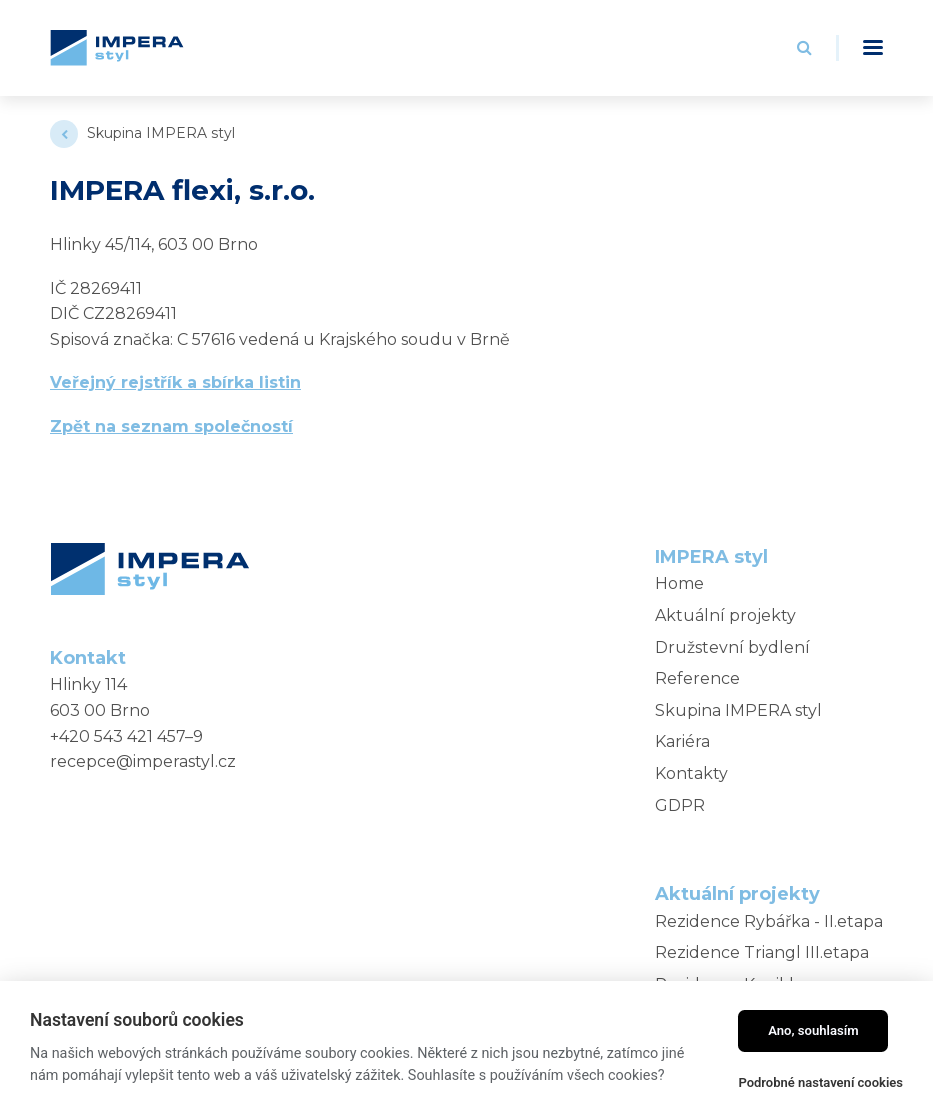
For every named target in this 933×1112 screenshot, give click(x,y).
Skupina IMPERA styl (161, 133)
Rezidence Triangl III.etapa (762, 952)
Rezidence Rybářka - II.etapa (769, 921)
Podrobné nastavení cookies (820, 1082)
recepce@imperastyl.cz (143, 761)
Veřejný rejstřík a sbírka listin (175, 382)
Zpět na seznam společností (171, 426)
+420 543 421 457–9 (126, 736)
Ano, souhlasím (813, 1030)
